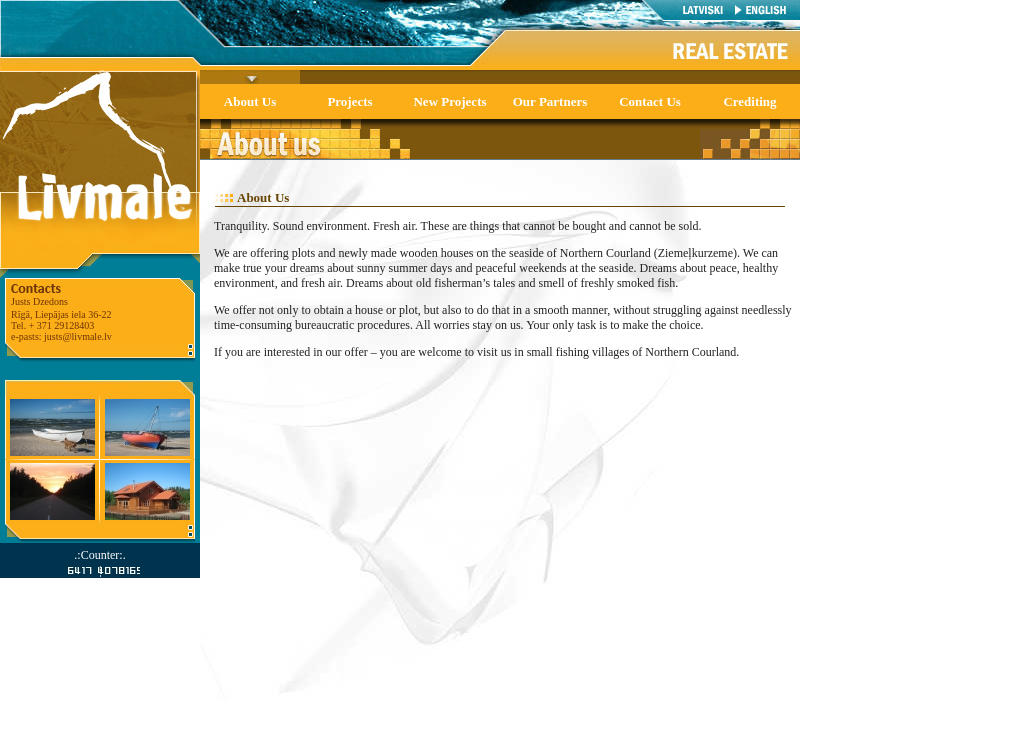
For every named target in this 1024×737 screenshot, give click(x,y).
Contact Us (650, 101)
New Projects (449, 101)
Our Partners (550, 101)
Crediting (749, 101)
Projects (349, 101)
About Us (250, 101)
